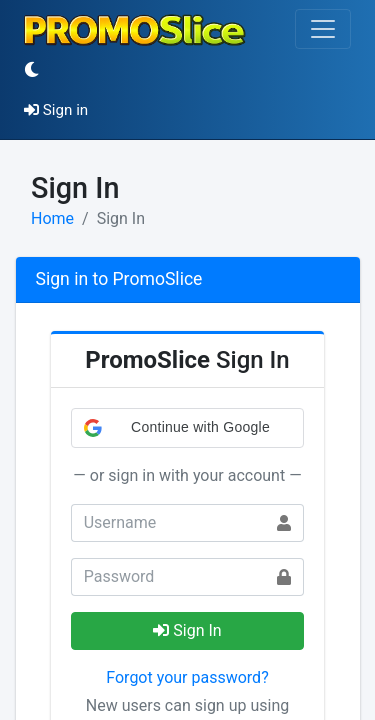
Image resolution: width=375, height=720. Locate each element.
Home (52, 218)
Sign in (56, 110)
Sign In (187, 630)
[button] (188, 428)
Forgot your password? (187, 677)
